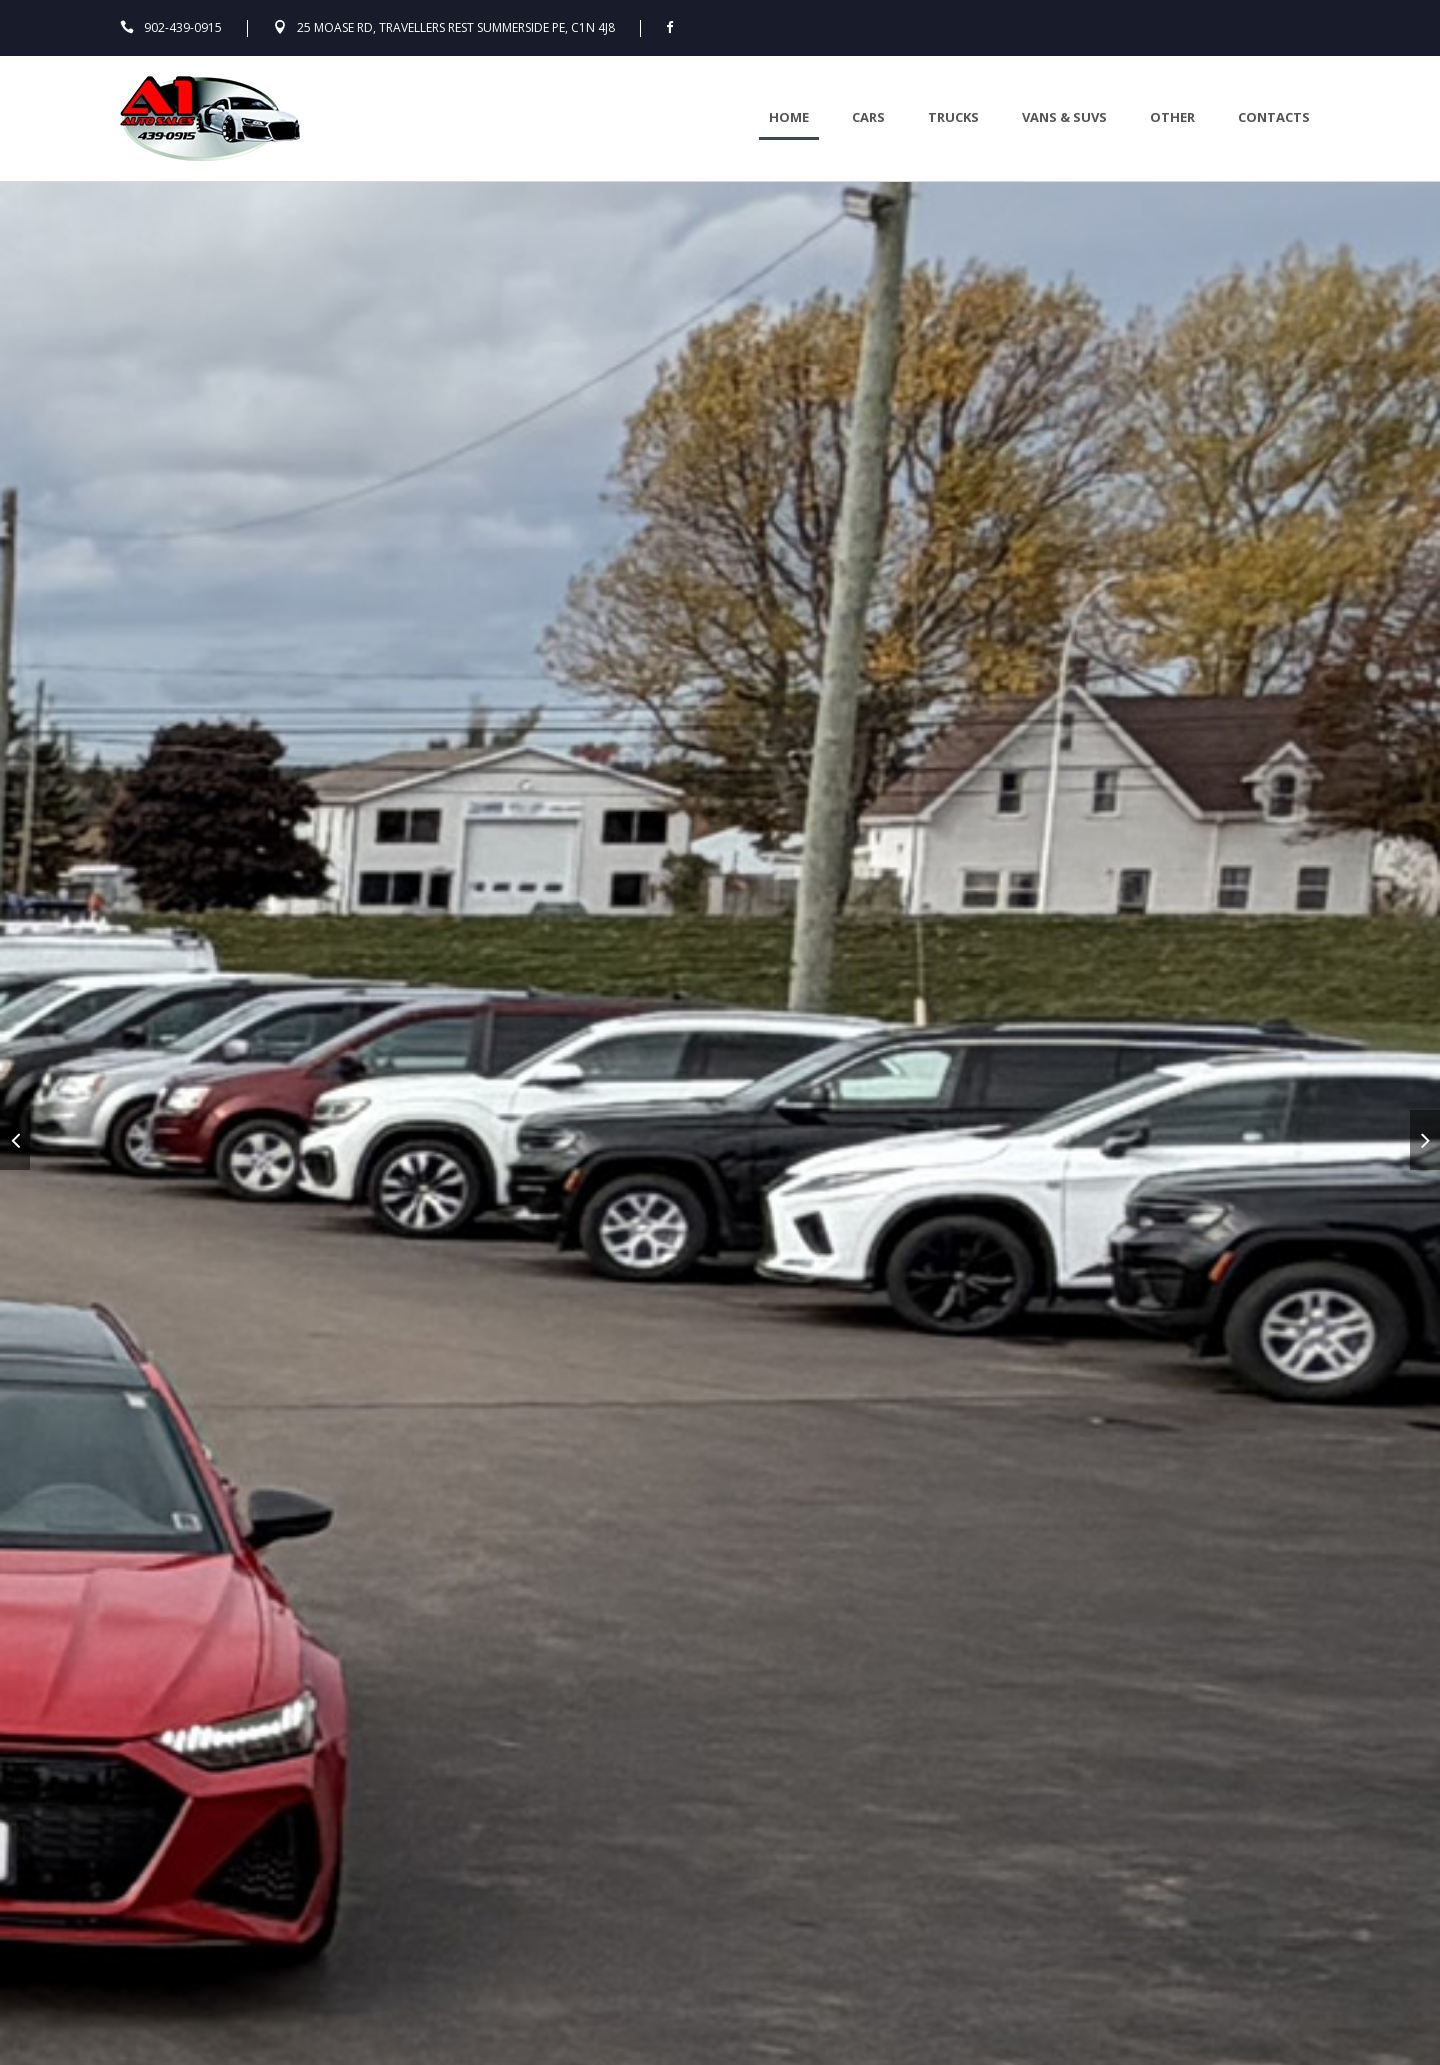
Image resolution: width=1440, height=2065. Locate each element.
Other (1172, 117)
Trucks (953, 117)
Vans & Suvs (1064, 117)
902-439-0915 (183, 27)
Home (789, 117)
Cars (868, 117)
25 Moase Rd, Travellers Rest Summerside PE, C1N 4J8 (456, 27)
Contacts (1274, 117)
